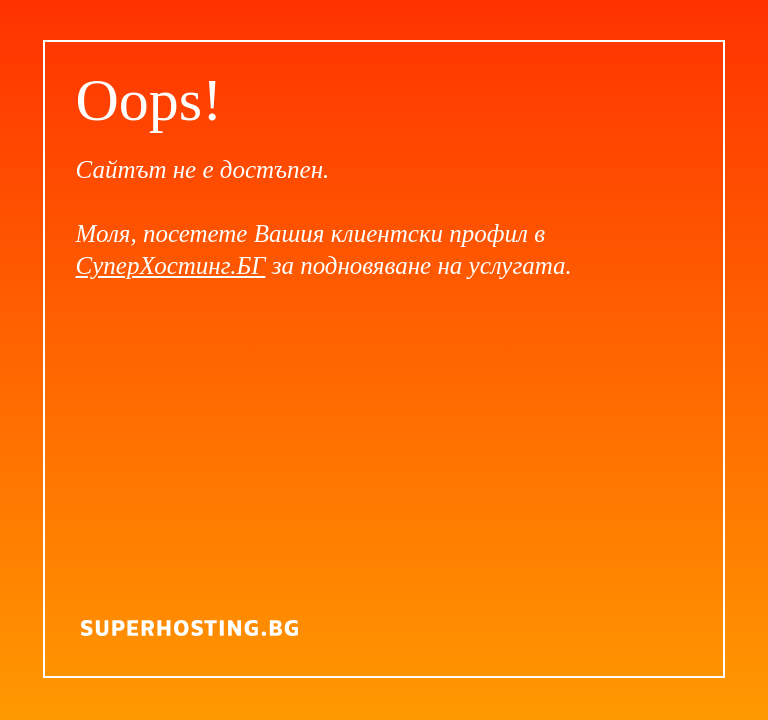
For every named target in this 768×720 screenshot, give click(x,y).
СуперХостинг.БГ (171, 265)
